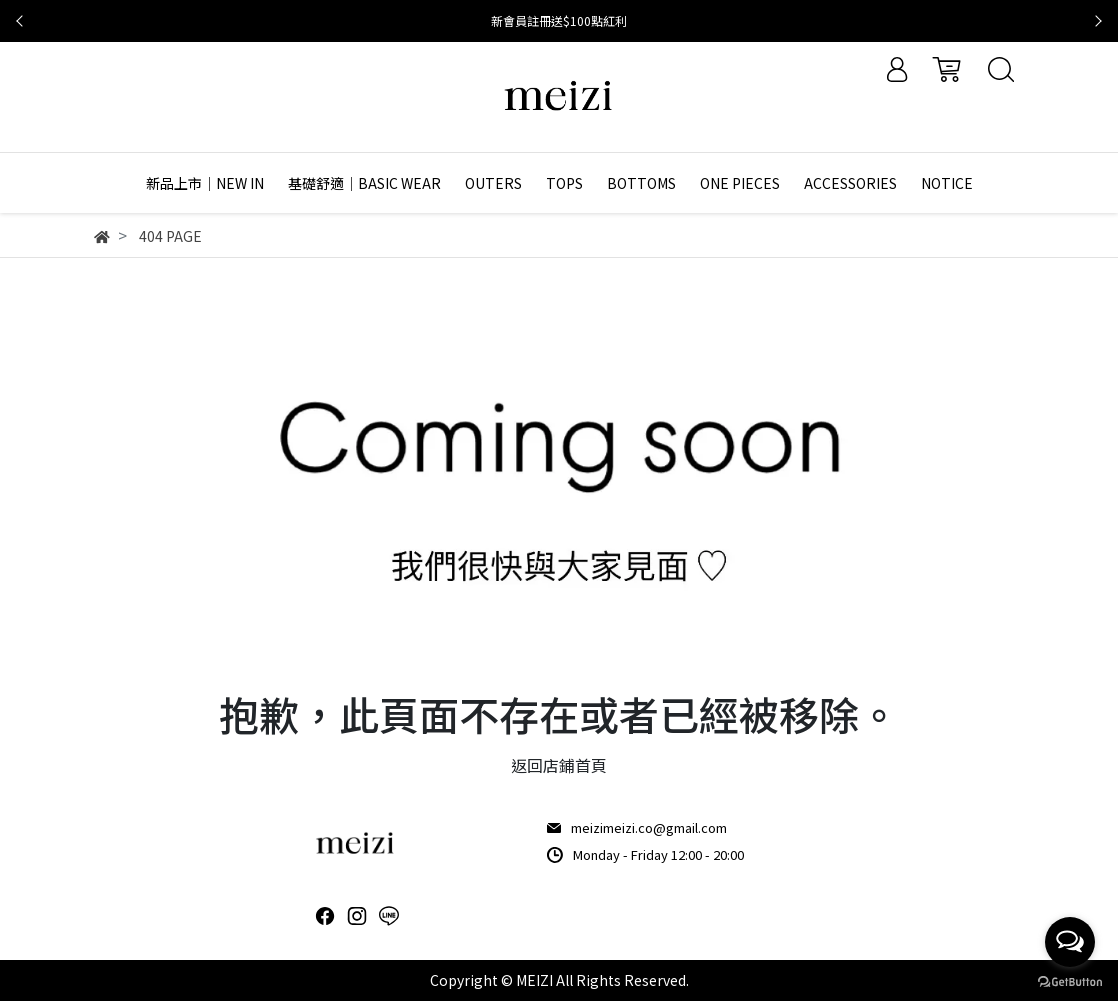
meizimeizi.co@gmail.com (649, 827)
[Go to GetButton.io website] (1070, 980)
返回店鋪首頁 (559, 765)
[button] (20, 21)
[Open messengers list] (1070, 942)
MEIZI (534, 980)
